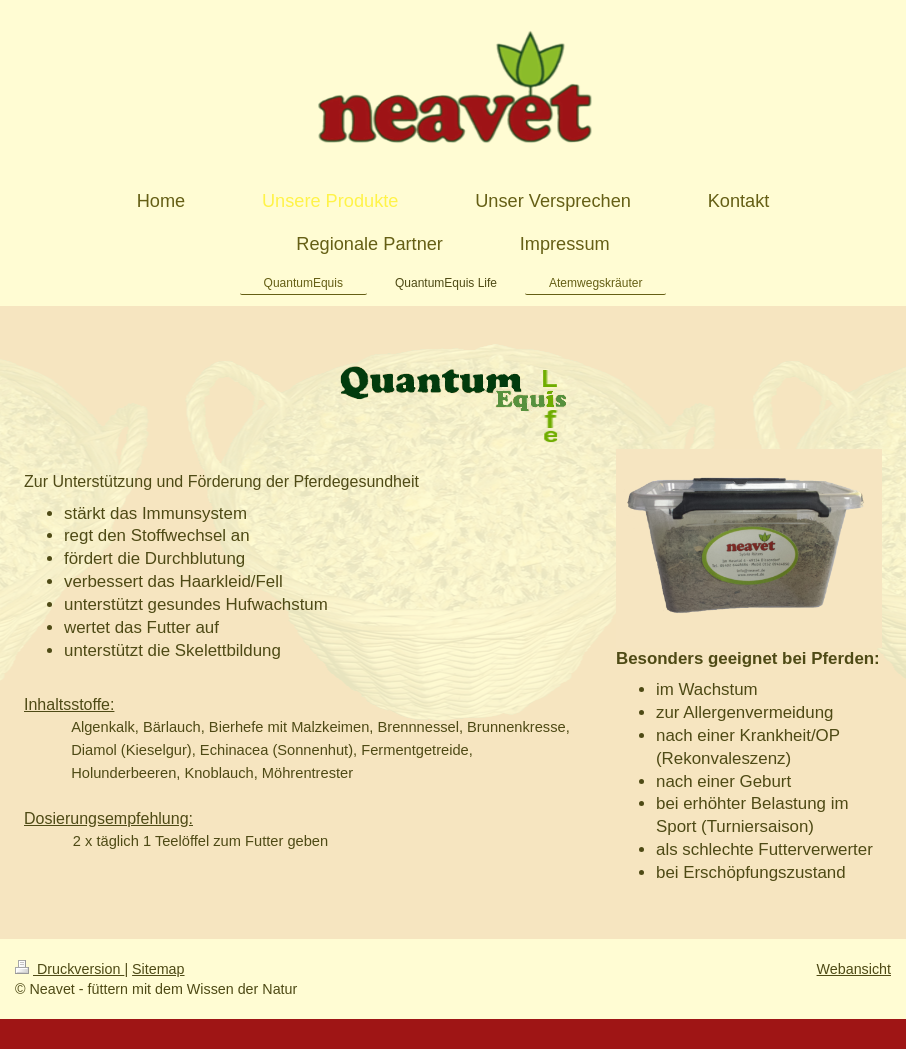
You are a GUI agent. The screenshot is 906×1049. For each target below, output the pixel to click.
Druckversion (69, 969)
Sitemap (158, 969)
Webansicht (854, 969)
